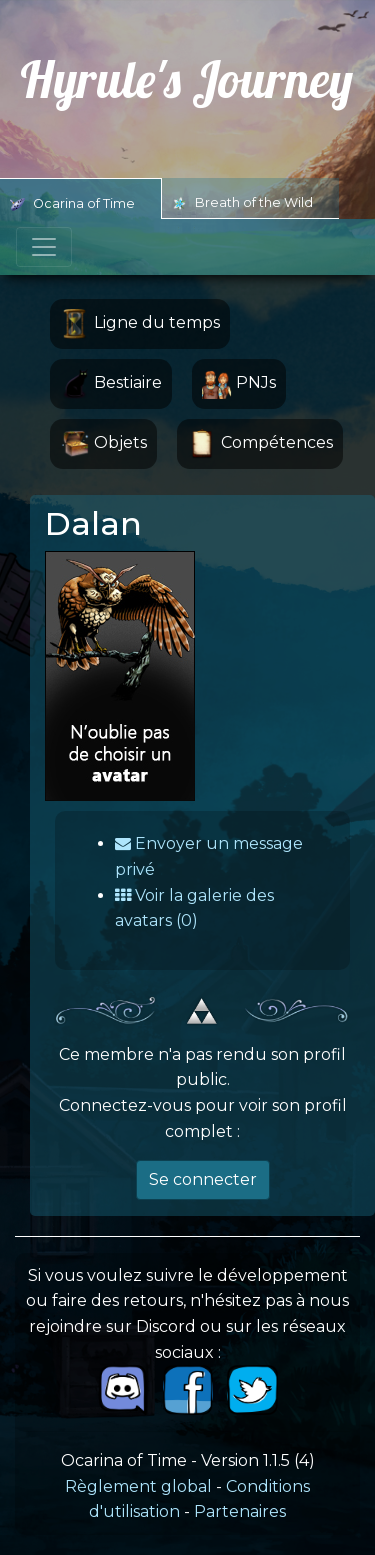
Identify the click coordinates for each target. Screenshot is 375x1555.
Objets (103, 444)
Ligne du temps (140, 324)
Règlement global (138, 1486)
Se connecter (203, 1179)
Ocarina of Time (72, 204)
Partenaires (240, 1511)
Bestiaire (111, 384)
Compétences (260, 444)
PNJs (239, 384)
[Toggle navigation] (44, 247)
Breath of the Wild (242, 203)
